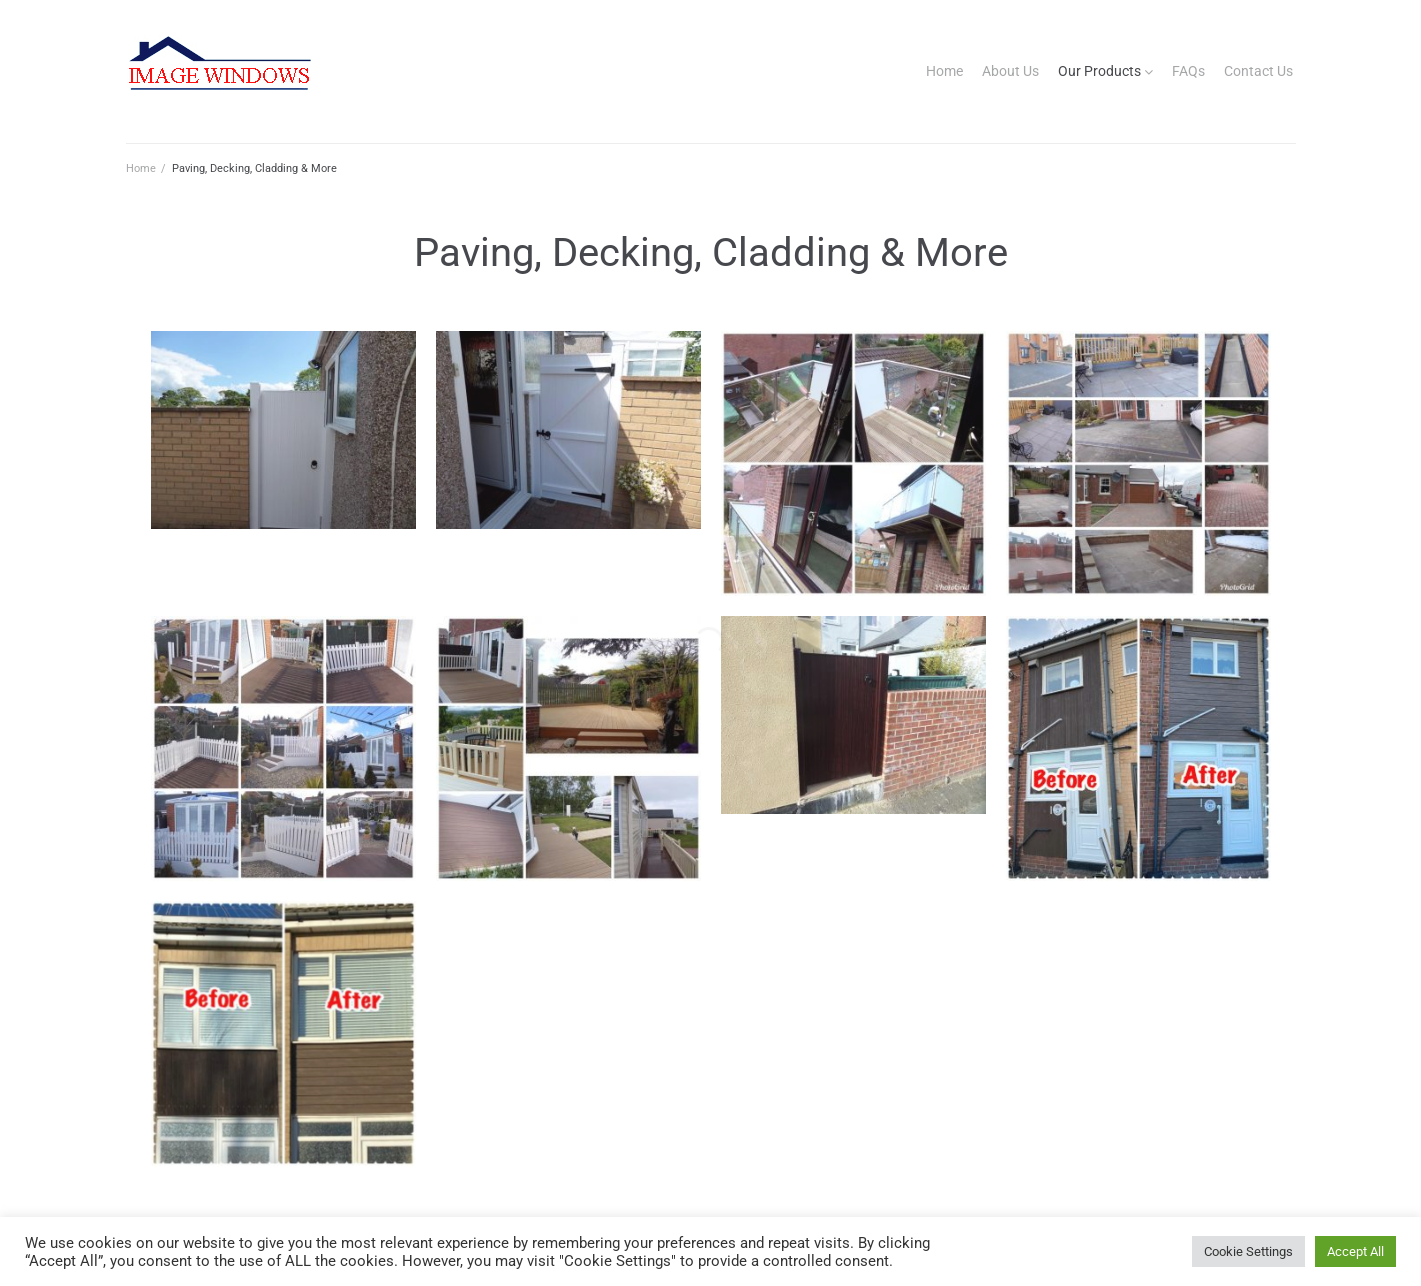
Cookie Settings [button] (1248, 1251)
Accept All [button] (1355, 1251)
